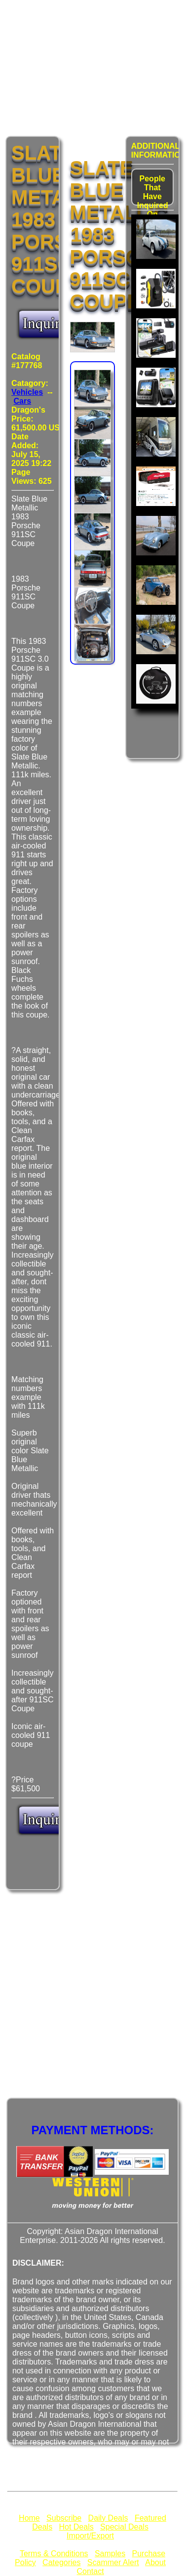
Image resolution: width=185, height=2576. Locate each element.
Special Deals (124, 2527)
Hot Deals (76, 2527)
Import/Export (90, 2536)
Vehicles (27, 392)
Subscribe (63, 2518)
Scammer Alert (113, 2562)
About (155, 2562)
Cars (23, 401)
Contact (90, 2571)
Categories (61, 2562)
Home (29, 2518)
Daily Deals (108, 2518)
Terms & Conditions (54, 2553)
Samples (110, 2553)
